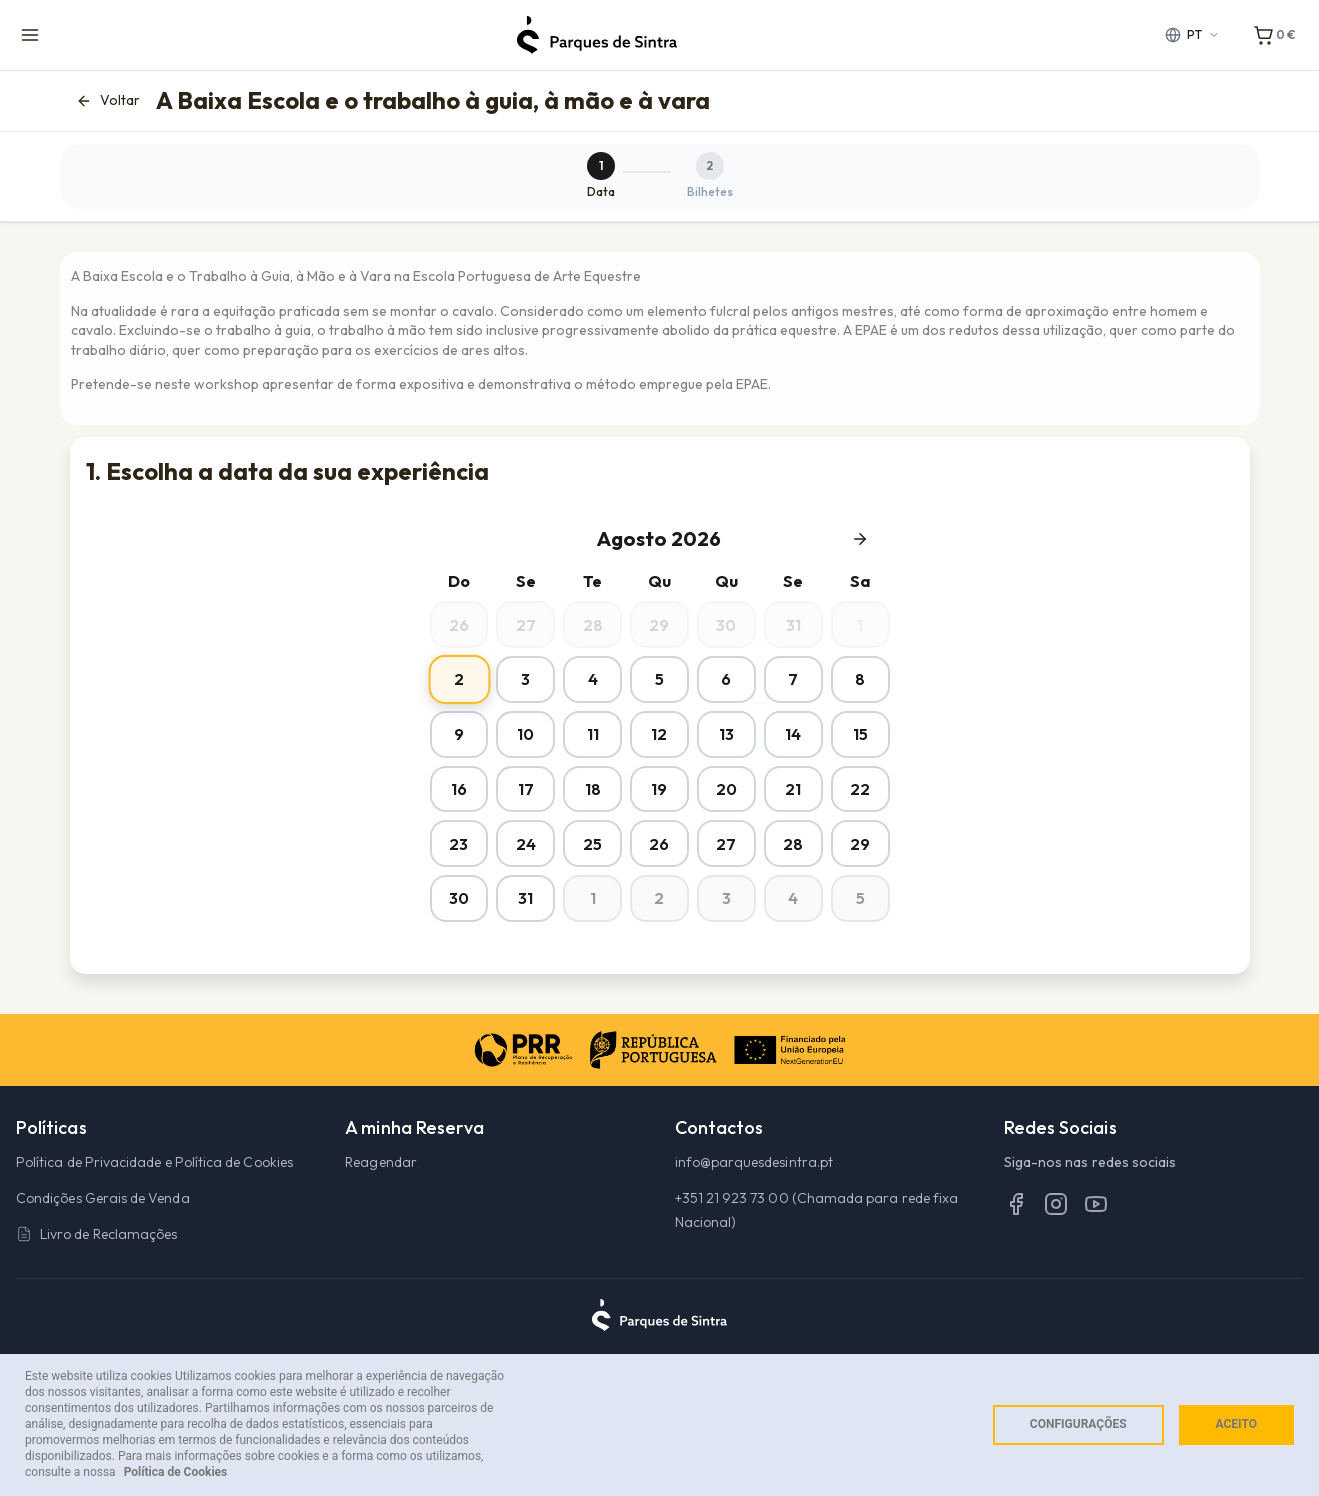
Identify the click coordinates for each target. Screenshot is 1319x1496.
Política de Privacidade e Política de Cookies (154, 1217)
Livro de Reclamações (96, 1289)
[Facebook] (1016, 1258)
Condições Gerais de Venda (103, 1253)
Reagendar (381, 1217)
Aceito (1236, 1424)
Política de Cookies (176, 1472)
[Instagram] (1056, 1258)
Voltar (108, 101)
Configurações (1078, 1424)
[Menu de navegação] (30, 35)
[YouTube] (1096, 1258)
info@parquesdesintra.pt (754, 1217)
